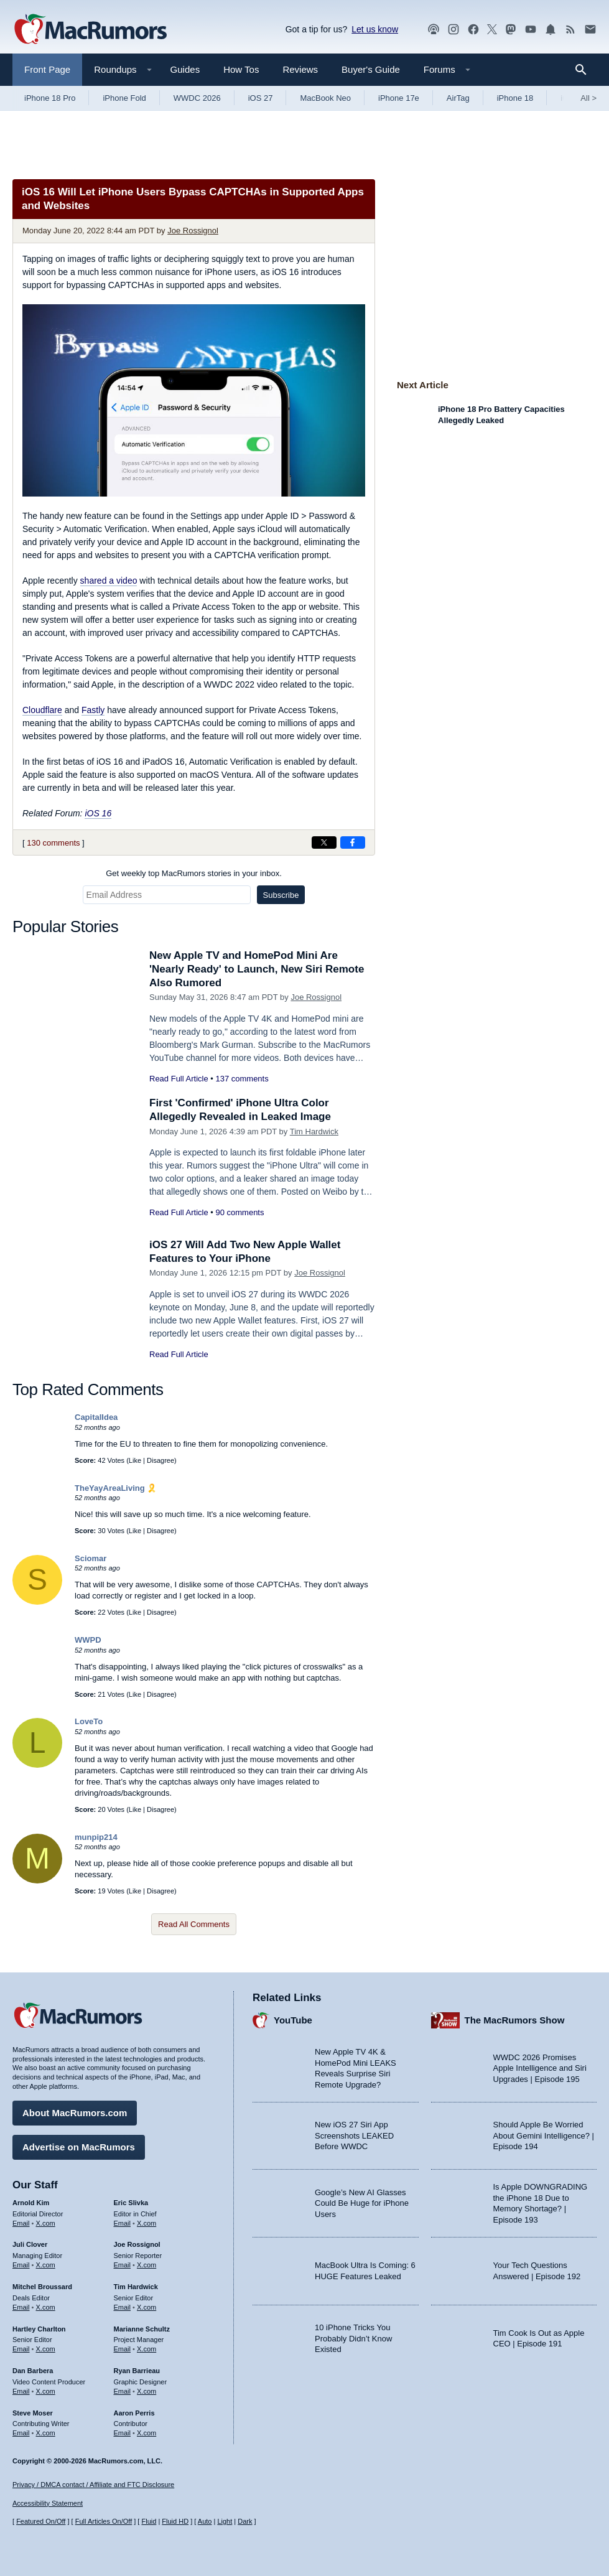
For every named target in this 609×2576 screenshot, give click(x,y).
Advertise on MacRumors (78, 2147)
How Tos (241, 69)
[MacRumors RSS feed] (570, 29)
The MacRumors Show (515, 2020)
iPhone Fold (124, 98)
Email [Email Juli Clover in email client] (21, 2265)
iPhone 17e (398, 98)
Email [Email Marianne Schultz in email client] (122, 2349)
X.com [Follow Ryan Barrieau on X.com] (146, 2391)
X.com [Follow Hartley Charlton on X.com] (45, 2349)
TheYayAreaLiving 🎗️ (116, 1488)
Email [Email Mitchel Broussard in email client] (21, 2307)
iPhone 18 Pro (49, 98)
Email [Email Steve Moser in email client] (21, 2433)
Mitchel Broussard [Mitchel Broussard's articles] (42, 2286)
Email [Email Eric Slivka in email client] (122, 2223)
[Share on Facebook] (352, 842)
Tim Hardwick (314, 1131)
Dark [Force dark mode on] (245, 2521)
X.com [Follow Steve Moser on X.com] (45, 2433)
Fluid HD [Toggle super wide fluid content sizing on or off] (175, 2521)
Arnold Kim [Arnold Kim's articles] (30, 2202)
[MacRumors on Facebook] (473, 29)
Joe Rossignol (192, 230)
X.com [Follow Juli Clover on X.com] (45, 2265)
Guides (185, 69)
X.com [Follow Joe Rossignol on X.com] (146, 2265)
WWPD (88, 1640)
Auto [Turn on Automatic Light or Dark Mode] (205, 2521)
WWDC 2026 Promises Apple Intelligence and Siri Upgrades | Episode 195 (540, 2068)
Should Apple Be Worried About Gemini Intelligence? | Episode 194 (543, 2135)
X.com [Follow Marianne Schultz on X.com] (146, 2349)
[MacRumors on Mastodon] (510, 29)
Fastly (93, 710)
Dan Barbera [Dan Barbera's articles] (32, 2370)
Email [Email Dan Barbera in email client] (21, 2391)
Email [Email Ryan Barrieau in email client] (122, 2391)
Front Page (47, 69)
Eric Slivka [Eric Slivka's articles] (131, 2202)
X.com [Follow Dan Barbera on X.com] (45, 2391)
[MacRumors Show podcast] (433, 29)
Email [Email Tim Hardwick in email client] (122, 2307)
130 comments (53, 842)
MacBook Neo (325, 98)
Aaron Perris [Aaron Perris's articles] (134, 2413)
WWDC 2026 (197, 98)
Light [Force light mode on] (224, 2521)
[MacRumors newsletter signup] (590, 29)
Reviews (300, 69)
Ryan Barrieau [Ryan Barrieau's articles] (137, 2370)
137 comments (241, 1078)
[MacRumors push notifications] (550, 29)
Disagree (160, 1460)
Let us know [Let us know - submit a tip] (374, 29)
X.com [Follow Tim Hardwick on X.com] (146, 2307)
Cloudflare (42, 710)
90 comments (239, 1212)
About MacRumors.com (74, 2112)
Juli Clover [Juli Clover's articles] (29, 2244)
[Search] (585, 69)
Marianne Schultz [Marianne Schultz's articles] (142, 2329)
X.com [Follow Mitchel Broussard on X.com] (45, 2307)
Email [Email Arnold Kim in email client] (21, 2223)
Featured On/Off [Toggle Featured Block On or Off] (40, 2521)
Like (135, 1460)
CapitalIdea (96, 1417)
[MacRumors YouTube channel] (530, 29)
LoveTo (89, 1721)
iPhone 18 (515, 98)
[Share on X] (324, 842)
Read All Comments (194, 1924)
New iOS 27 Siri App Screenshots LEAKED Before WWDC (354, 2135)
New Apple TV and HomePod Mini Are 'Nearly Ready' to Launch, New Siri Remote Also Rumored (256, 969)
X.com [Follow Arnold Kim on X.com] (45, 2223)
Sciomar (90, 1558)
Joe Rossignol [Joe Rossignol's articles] (137, 2244)
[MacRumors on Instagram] (453, 29)
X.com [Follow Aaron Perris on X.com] (146, 2433)
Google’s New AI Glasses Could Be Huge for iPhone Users (362, 2203)
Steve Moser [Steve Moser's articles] (32, 2413)
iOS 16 (98, 813)
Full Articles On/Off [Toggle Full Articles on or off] (103, 2521)
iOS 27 (260, 98)
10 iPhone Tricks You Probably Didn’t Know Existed (353, 2338)
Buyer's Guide (371, 69)
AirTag (458, 98)
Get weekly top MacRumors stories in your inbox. (194, 873)
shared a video (108, 581)
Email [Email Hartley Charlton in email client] (21, 2349)
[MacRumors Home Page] (90, 30)
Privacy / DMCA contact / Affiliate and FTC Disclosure (93, 2484)
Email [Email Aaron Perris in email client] (122, 2433)
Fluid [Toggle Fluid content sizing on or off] (148, 2521)
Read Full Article (178, 1078)
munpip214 (96, 1837)
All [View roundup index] (588, 98)
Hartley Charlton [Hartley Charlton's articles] (39, 2329)
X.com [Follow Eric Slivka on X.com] (146, 2223)
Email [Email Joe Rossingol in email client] (122, 2265)
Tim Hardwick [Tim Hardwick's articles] (136, 2286)
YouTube (293, 2020)
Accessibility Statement (47, 2503)
